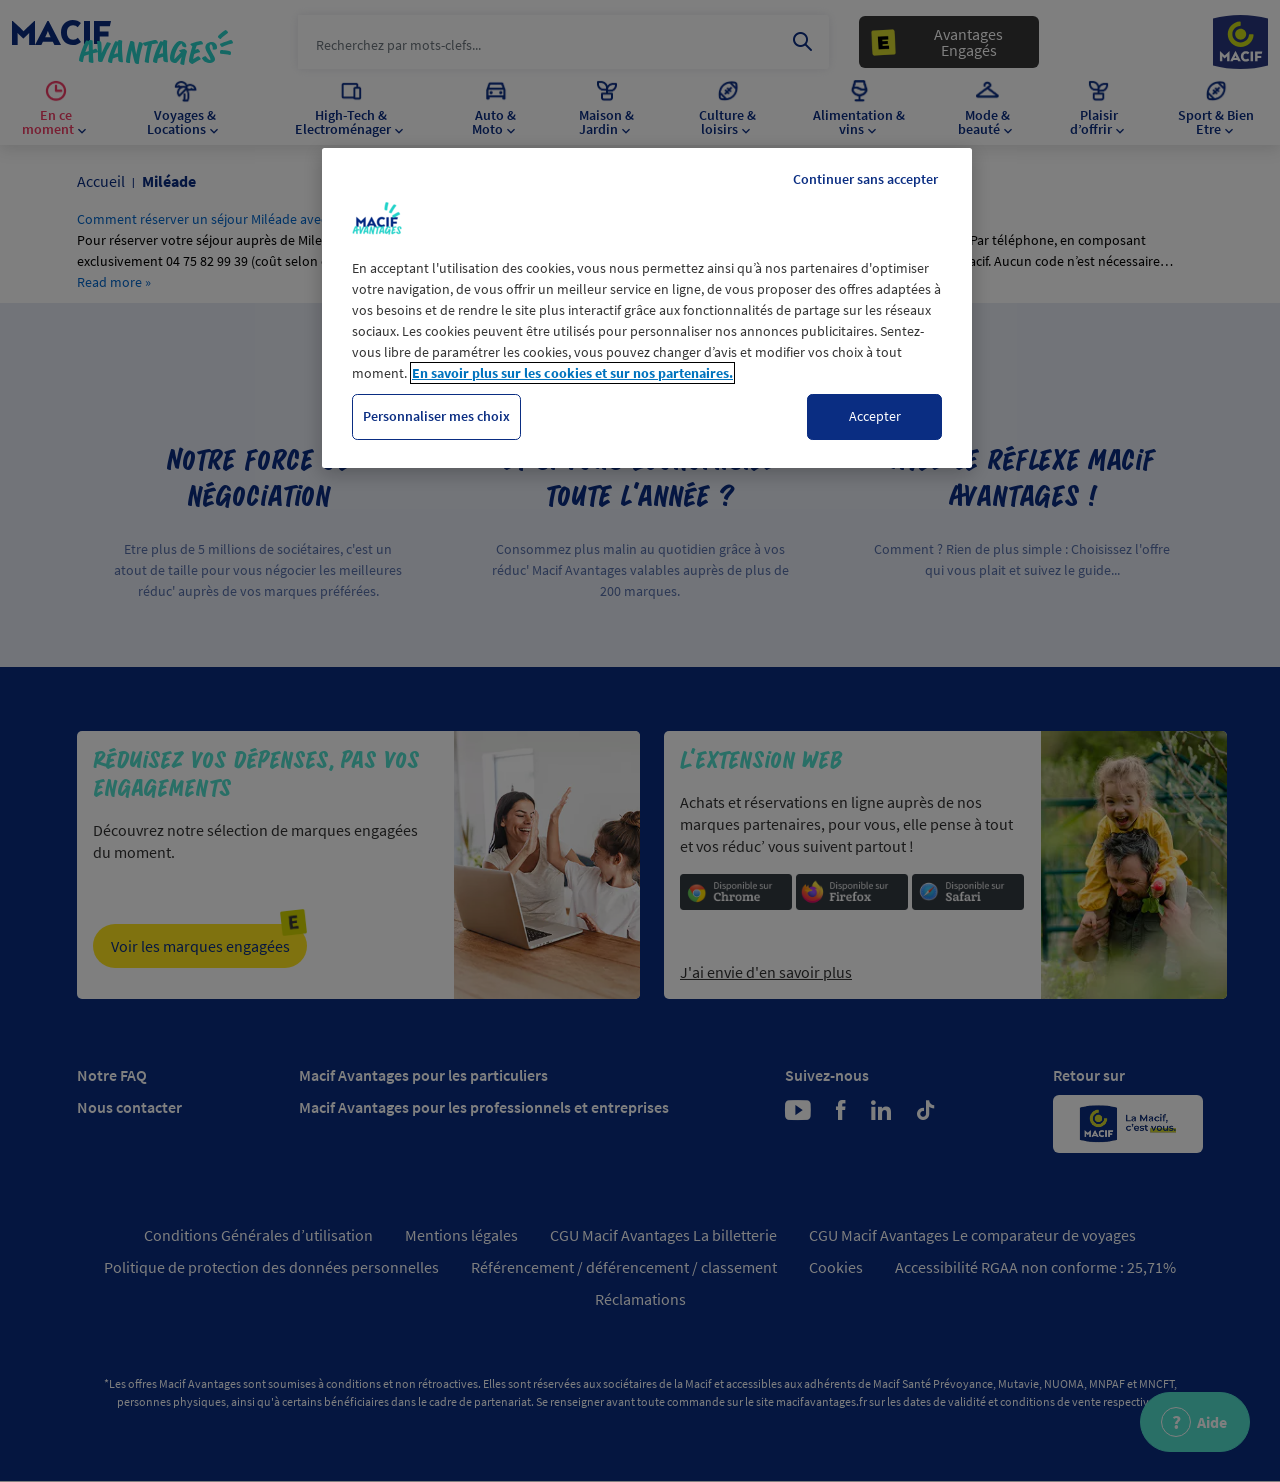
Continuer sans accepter (865, 179)
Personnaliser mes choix (436, 416)
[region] (647, 308)
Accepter (875, 416)
